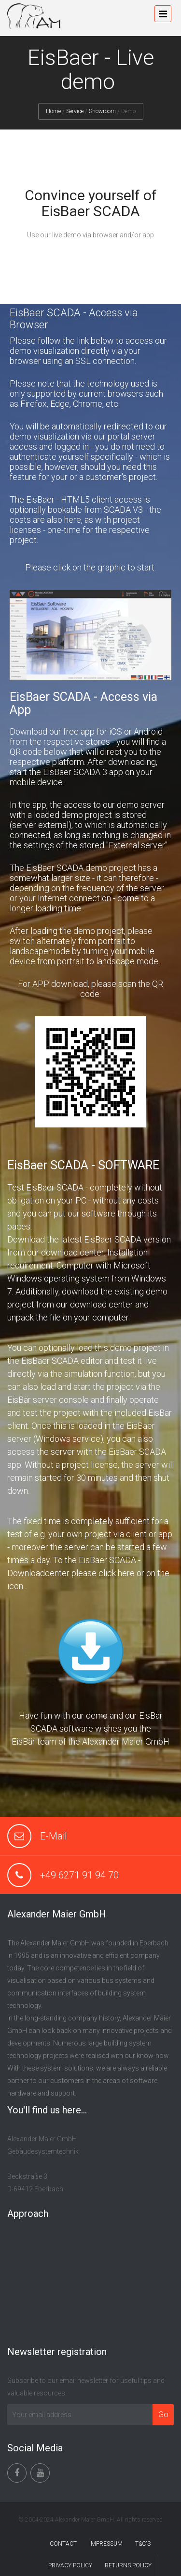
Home (53, 111)
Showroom (102, 111)
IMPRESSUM (106, 2543)
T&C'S (143, 2543)
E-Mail (53, 1836)
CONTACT (63, 2543)
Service (75, 111)
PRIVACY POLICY (70, 2565)
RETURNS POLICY (128, 2565)
